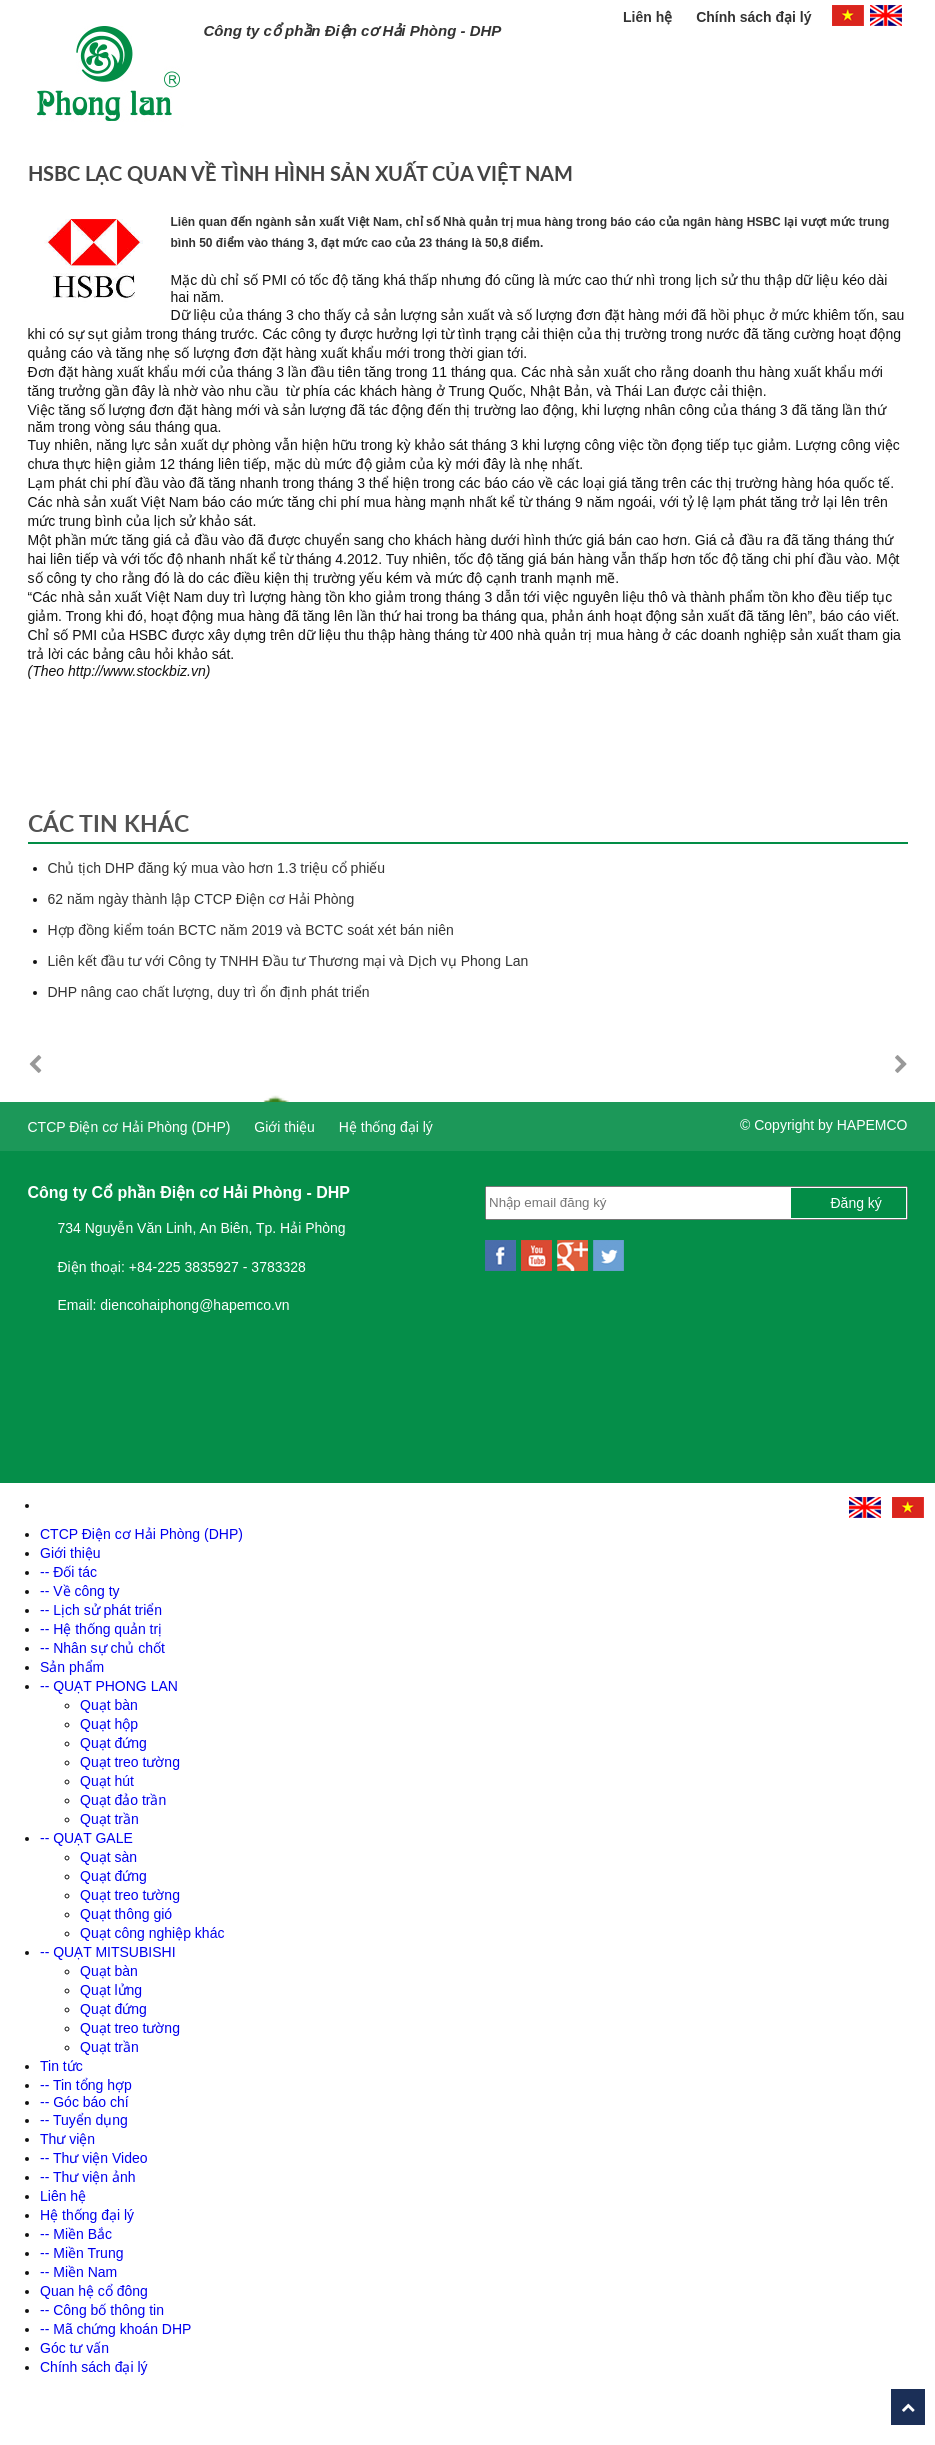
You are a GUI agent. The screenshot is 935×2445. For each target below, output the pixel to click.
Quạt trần (109, 1819)
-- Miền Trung (81, 2253)
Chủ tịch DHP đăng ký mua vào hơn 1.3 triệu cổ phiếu (217, 868)
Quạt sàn (108, 1857)
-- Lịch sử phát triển (101, 1610)
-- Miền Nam (78, 2272)
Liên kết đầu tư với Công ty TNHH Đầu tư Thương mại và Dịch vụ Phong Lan (288, 961)
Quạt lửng (111, 1990)
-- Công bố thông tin (102, 2310)
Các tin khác (108, 823)
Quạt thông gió (126, 1914)
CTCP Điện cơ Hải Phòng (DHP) (129, 1127)
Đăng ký (856, 1203)
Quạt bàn (109, 1705)
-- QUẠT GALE (86, 1838)
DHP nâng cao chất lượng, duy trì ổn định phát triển (209, 992)
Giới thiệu (284, 1127)
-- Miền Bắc (76, 2234)
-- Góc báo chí (84, 2102)
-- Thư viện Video (94, 2158)
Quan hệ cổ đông (94, 2291)
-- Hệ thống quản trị (101, 1629)
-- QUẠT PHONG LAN (109, 1686)
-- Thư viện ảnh (88, 2177)
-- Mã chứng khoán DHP (115, 2329)
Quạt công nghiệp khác (152, 1933)
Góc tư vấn (74, 2348)
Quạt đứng (113, 1743)
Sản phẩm (72, 1667)
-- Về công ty (80, 1591)
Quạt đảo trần (123, 1800)
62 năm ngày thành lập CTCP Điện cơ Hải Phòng (201, 899)
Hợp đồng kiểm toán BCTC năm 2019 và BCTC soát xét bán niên (251, 930)
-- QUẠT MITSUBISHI (108, 1952)
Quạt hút (107, 1781)
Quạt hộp (109, 1724)
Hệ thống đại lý (386, 1127)
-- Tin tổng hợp (86, 2085)
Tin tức (61, 2066)
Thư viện (67, 2139)
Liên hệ (649, 17)
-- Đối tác (68, 1572)
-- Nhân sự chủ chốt (102, 1648)
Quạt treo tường (130, 1762)
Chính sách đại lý (753, 17)
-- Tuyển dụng (84, 2120)
